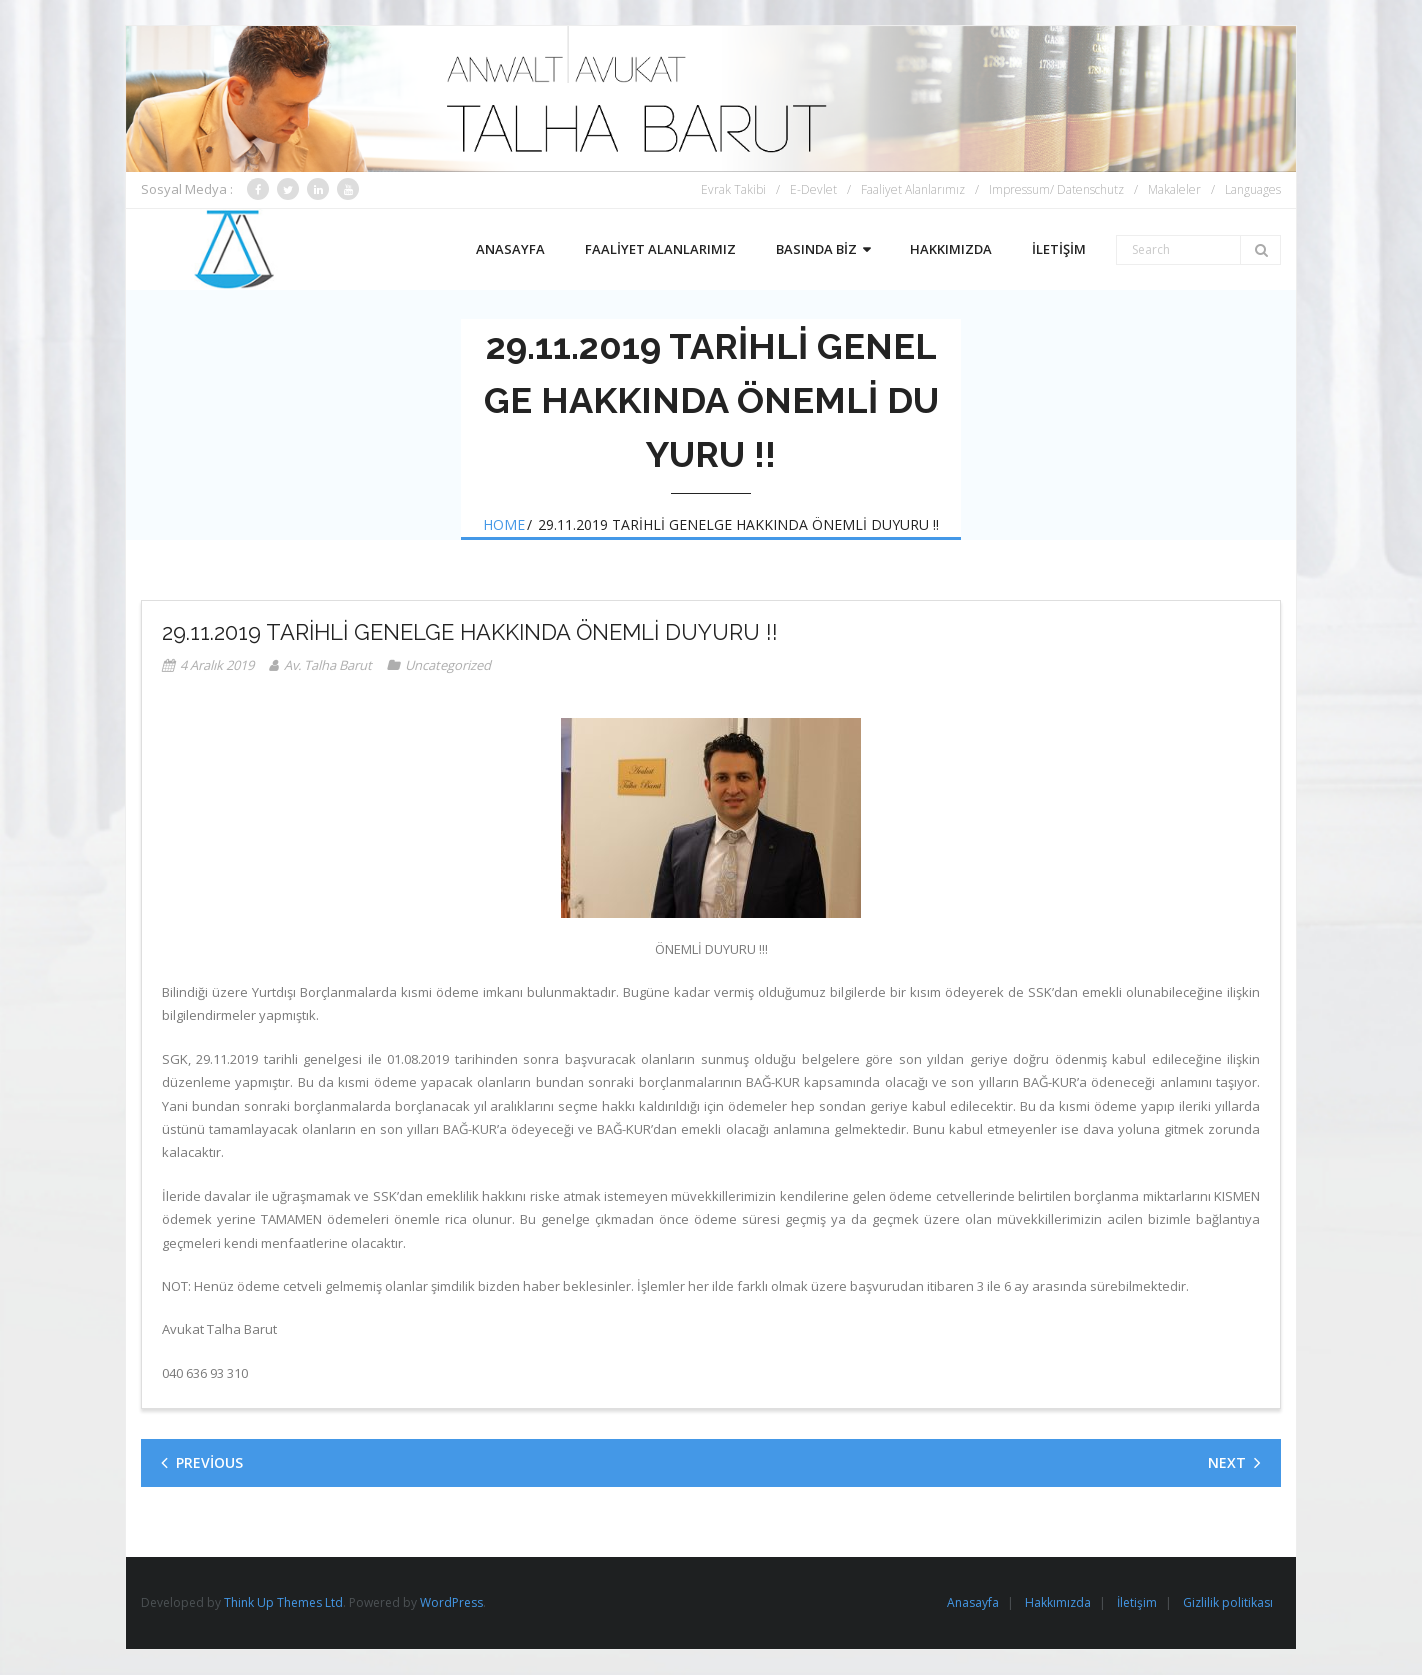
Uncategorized (448, 665)
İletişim (1137, 1602)
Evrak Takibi (733, 189)
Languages (1253, 189)
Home (504, 524)
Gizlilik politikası (1228, 1602)
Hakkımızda (1058, 1602)
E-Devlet (813, 189)
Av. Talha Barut (328, 665)
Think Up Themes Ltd (283, 1602)
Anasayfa (973, 1602)
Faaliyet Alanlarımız (913, 189)
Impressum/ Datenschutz (1056, 189)
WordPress (451, 1602)
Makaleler (1174, 189)
